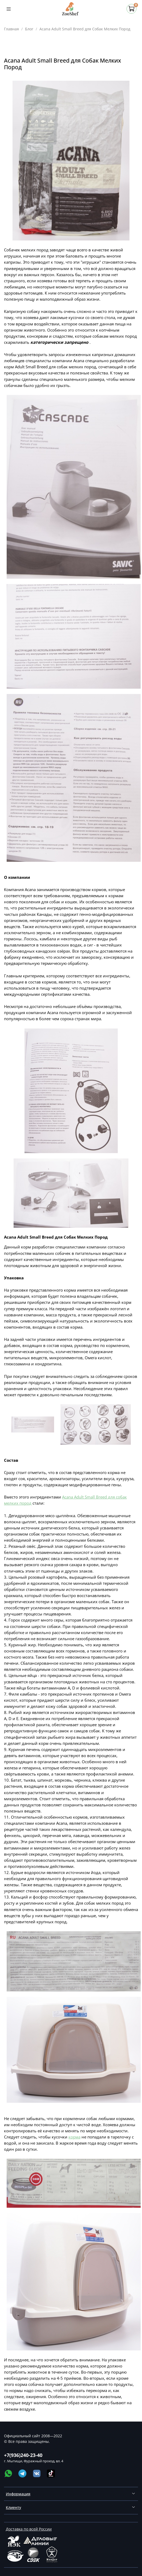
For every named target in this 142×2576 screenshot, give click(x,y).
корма (74, 2137)
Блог (29, 28)
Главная (11, 28)
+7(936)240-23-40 (23, 2455)
